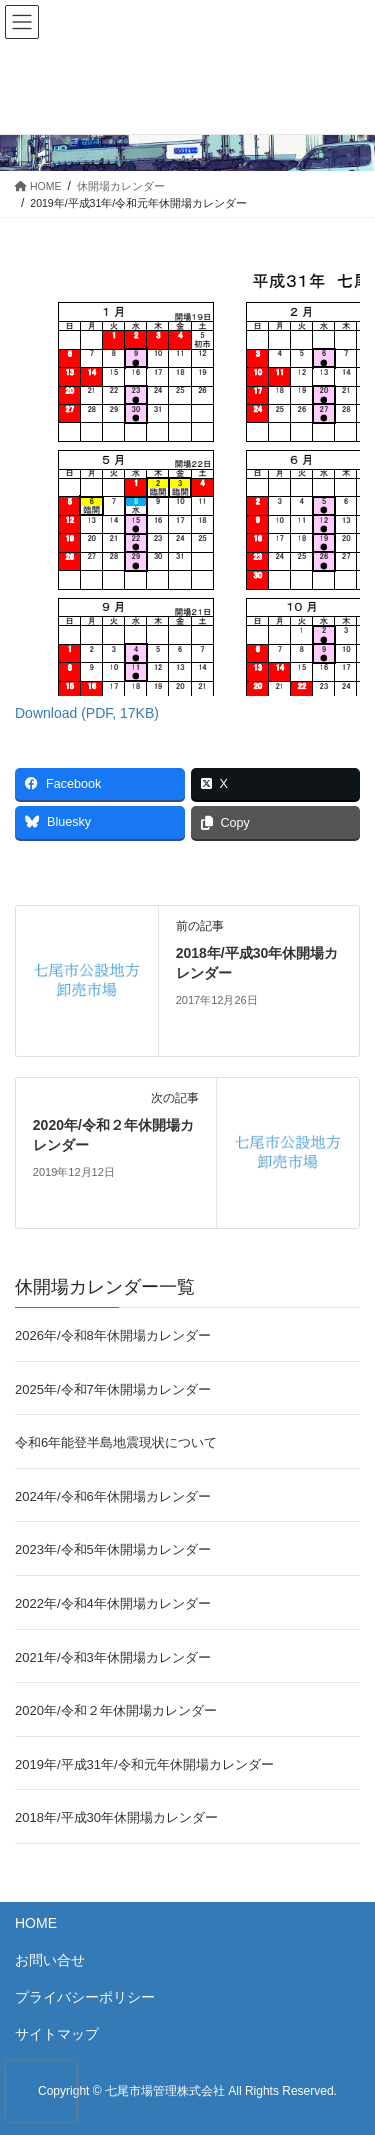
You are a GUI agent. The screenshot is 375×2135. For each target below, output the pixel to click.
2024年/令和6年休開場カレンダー (113, 1496)
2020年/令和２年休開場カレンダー (116, 1710)
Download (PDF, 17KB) (87, 713)
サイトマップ (57, 2034)
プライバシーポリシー (85, 1997)
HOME (36, 1923)
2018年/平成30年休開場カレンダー (116, 1817)
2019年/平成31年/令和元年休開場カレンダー (144, 1764)
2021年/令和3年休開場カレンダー (113, 1657)
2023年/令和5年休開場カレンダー (113, 1549)
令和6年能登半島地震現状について (116, 1442)
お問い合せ (50, 1960)
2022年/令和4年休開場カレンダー (113, 1603)
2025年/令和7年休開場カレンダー (113, 1389)
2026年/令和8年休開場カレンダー (113, 1335)
